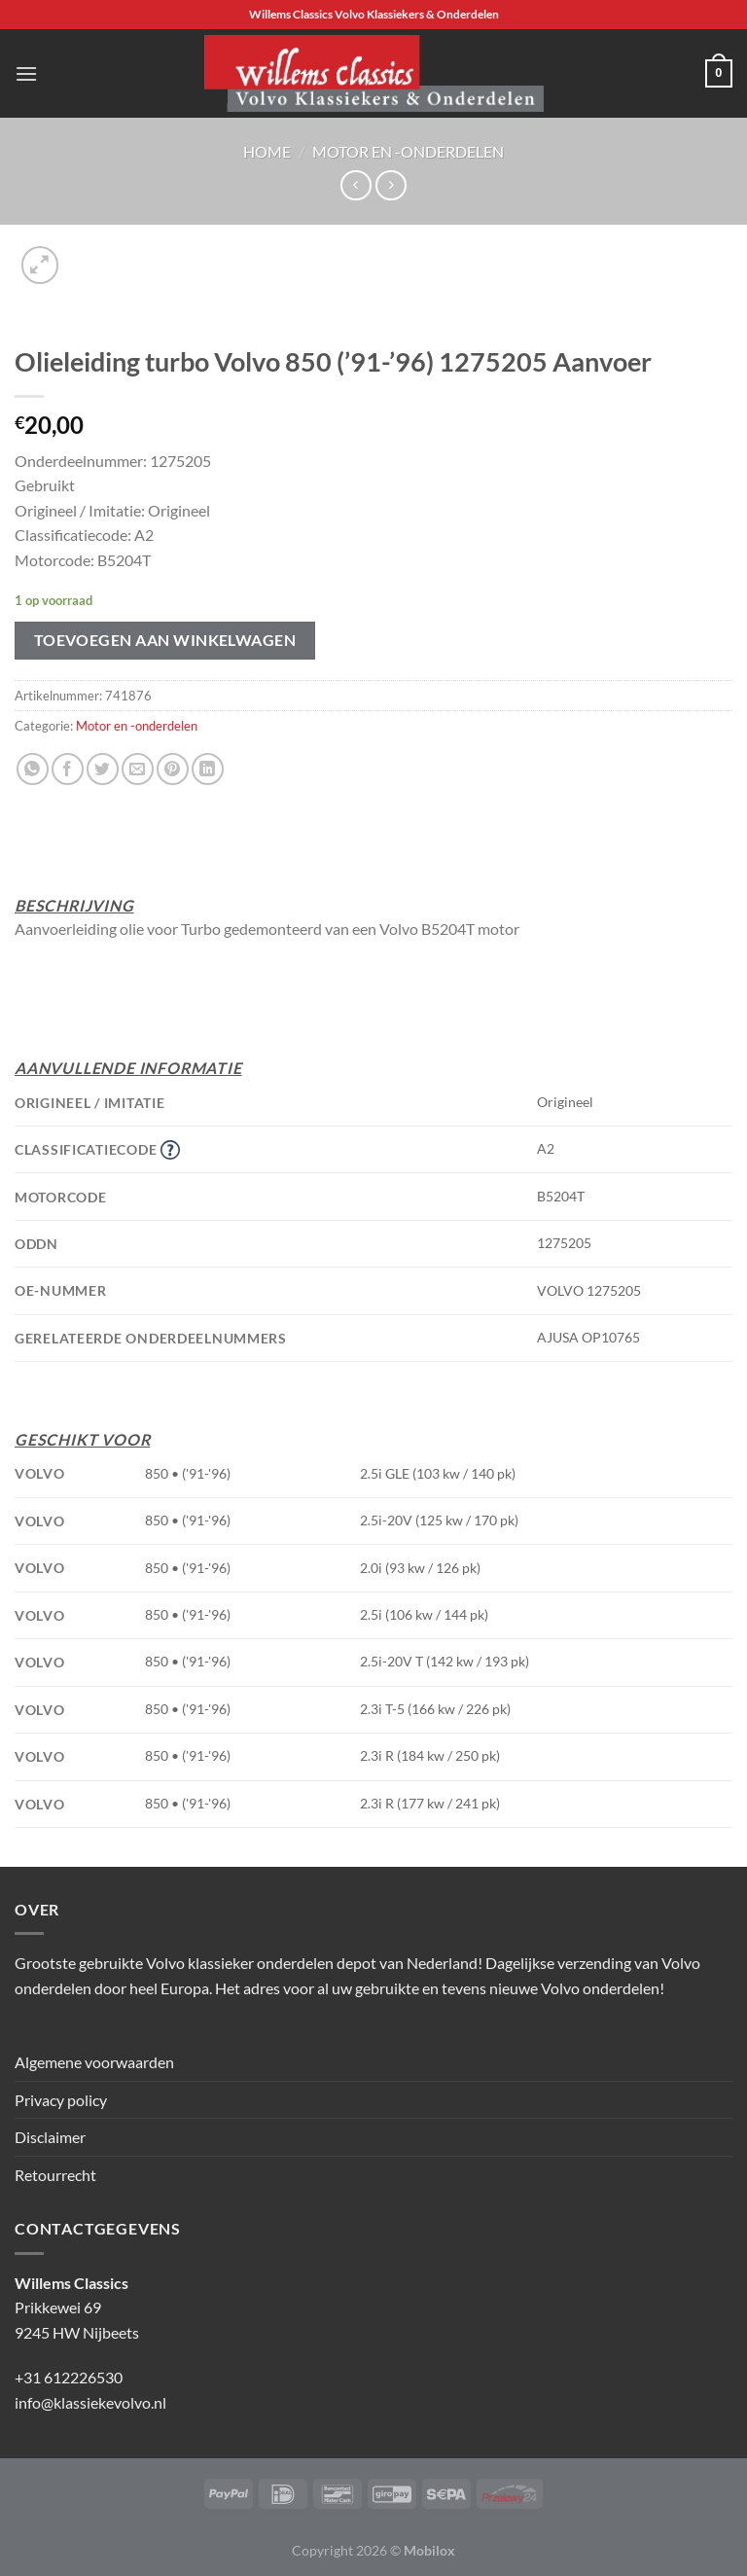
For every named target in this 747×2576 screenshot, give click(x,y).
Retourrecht (55, 2174)
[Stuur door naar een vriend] (138, 769)
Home (267, 151)
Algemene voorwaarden (94, 2062)
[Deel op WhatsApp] (33, 769)
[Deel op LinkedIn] (208, 769)
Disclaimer (50, 2137)
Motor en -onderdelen (408, 151)
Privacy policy (61, 2100)
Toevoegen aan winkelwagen (165, 640)
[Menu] (26, 73)
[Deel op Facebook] (68, 769)
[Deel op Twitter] (103, 769)
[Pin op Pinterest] (173, 769)
